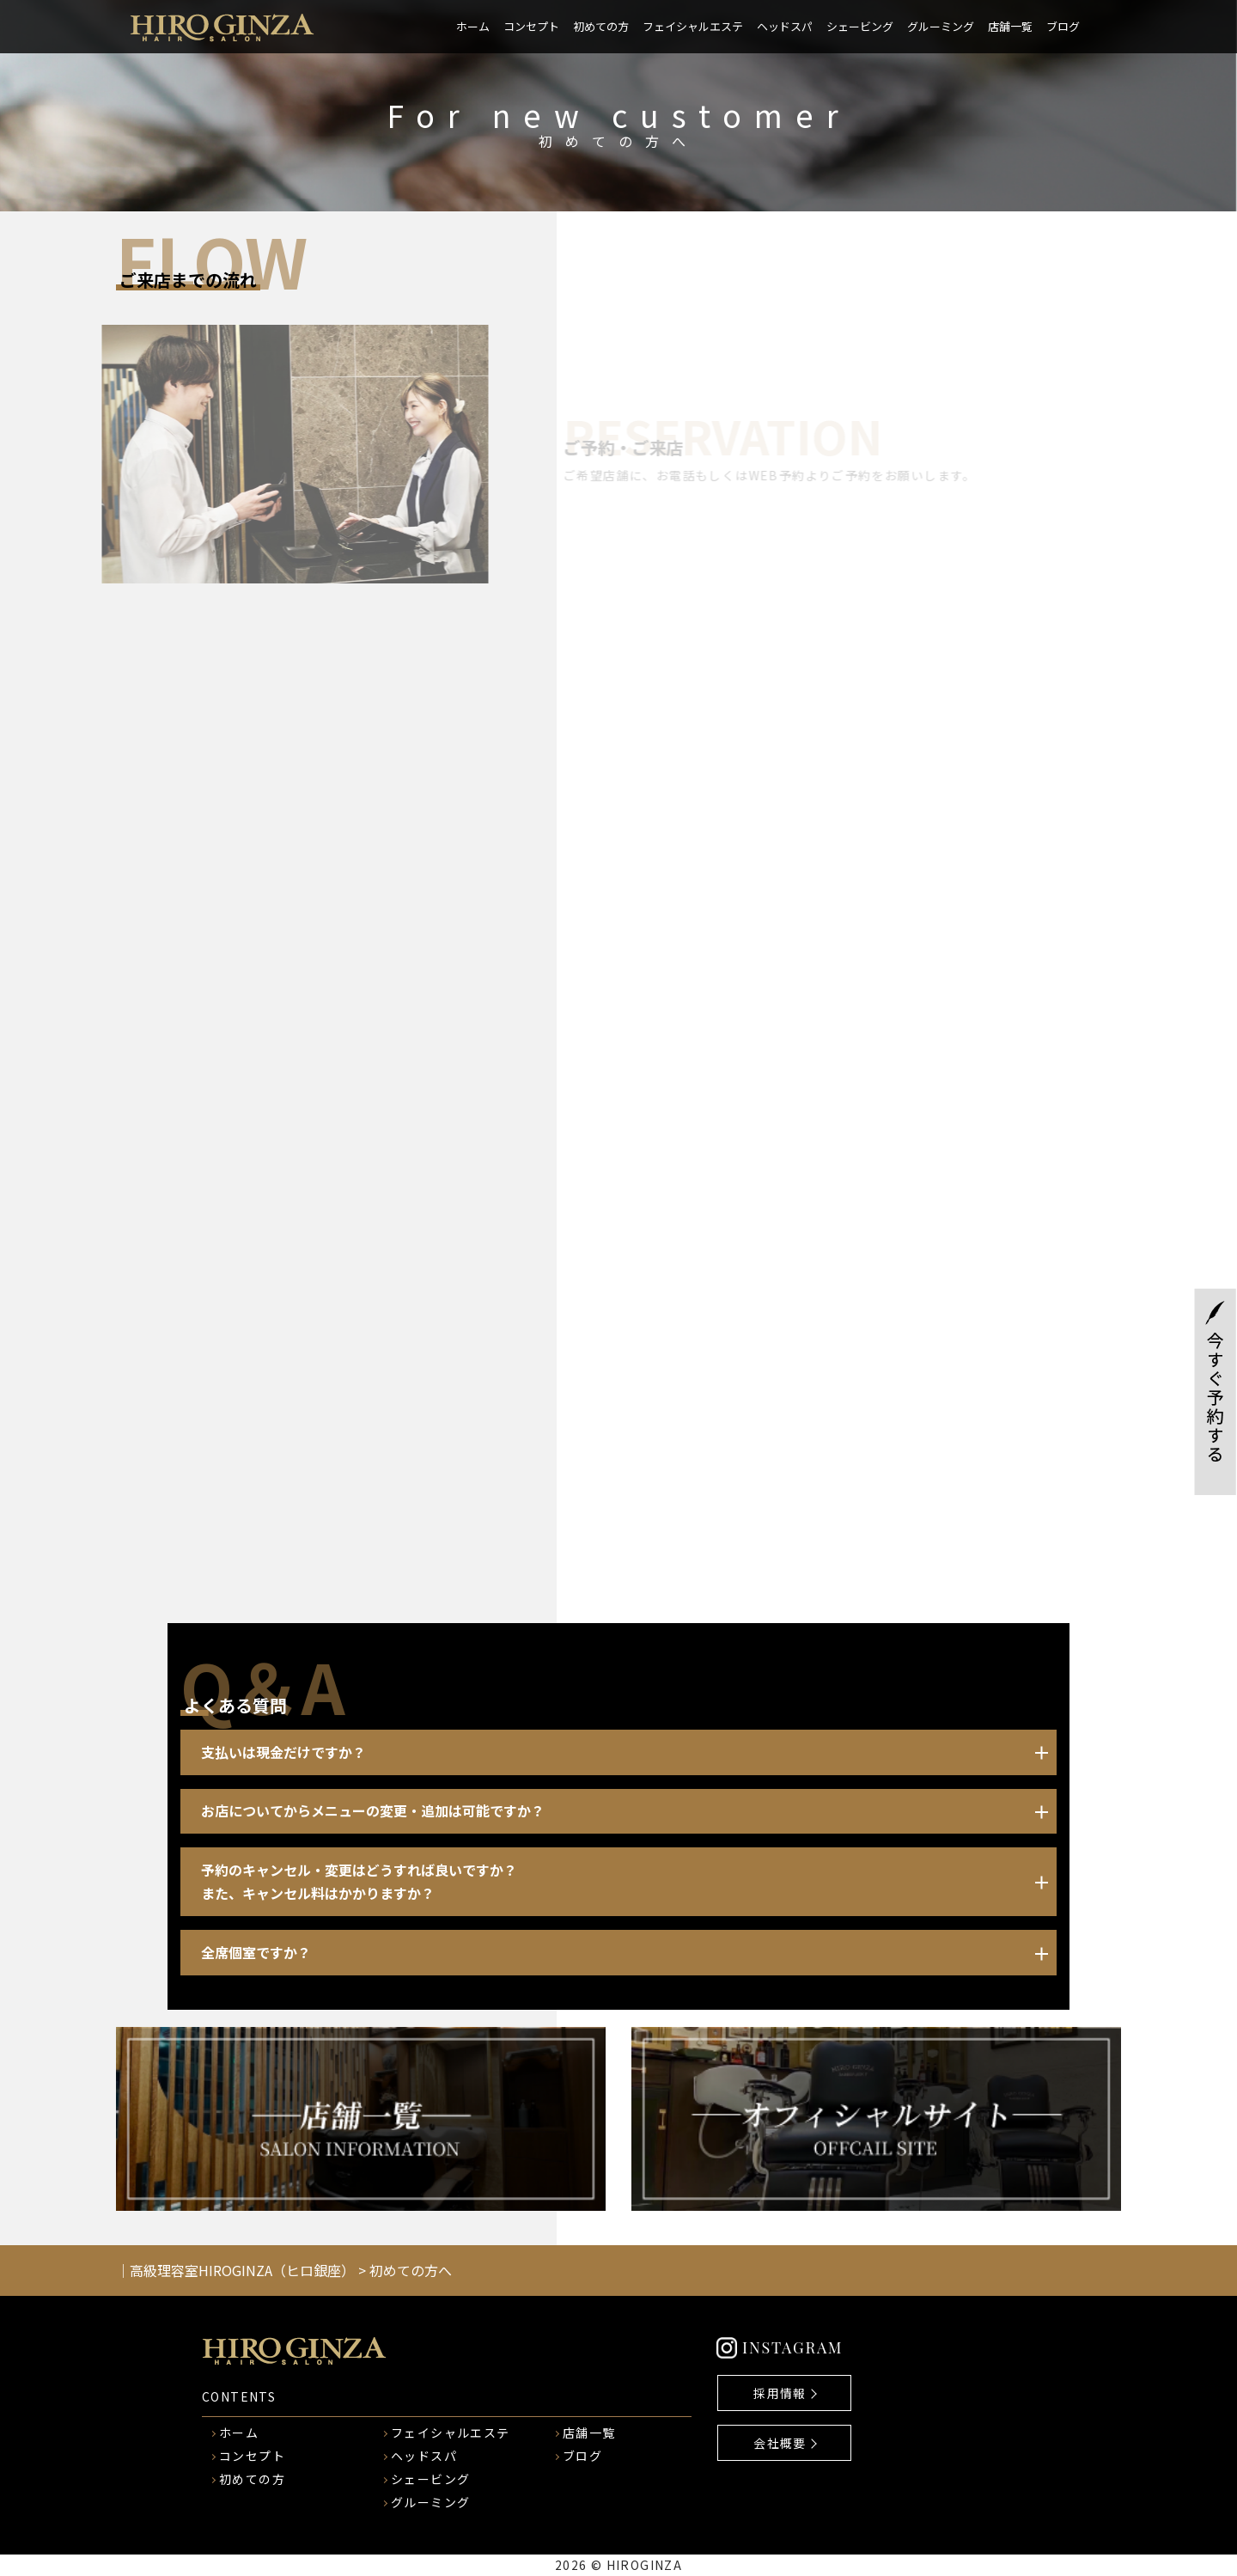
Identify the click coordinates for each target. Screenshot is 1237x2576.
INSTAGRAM (792, 2347)
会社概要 (780, 2442)
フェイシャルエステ (693, 26)
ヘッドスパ (785, 26)
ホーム (473, 26)
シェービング (859, 26)
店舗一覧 (1010, 26)
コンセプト (531, 26)
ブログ (1063, 26)
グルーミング (940, 26)
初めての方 (601, 26)
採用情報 (780, 2393)
